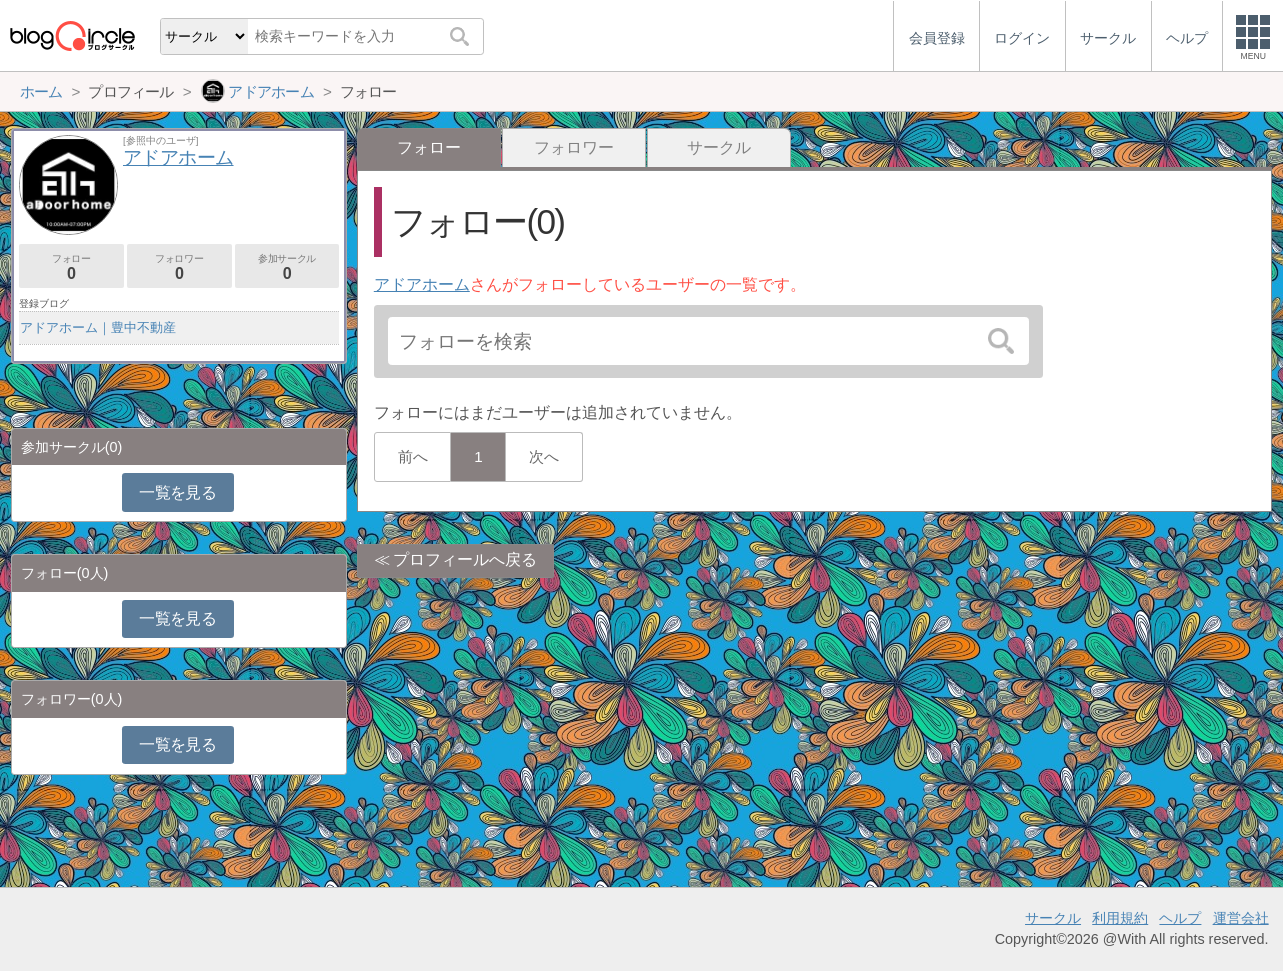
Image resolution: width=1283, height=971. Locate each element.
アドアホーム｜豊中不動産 (98, 327)
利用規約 (1120, 918)
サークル (719, 147)
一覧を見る (177, 492)
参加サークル (287, 267)
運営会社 (1241, 918)
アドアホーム (422, 284)
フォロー (71, 267)
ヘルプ (1180, 918)
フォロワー (574, 147)
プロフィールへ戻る (465, 559)
